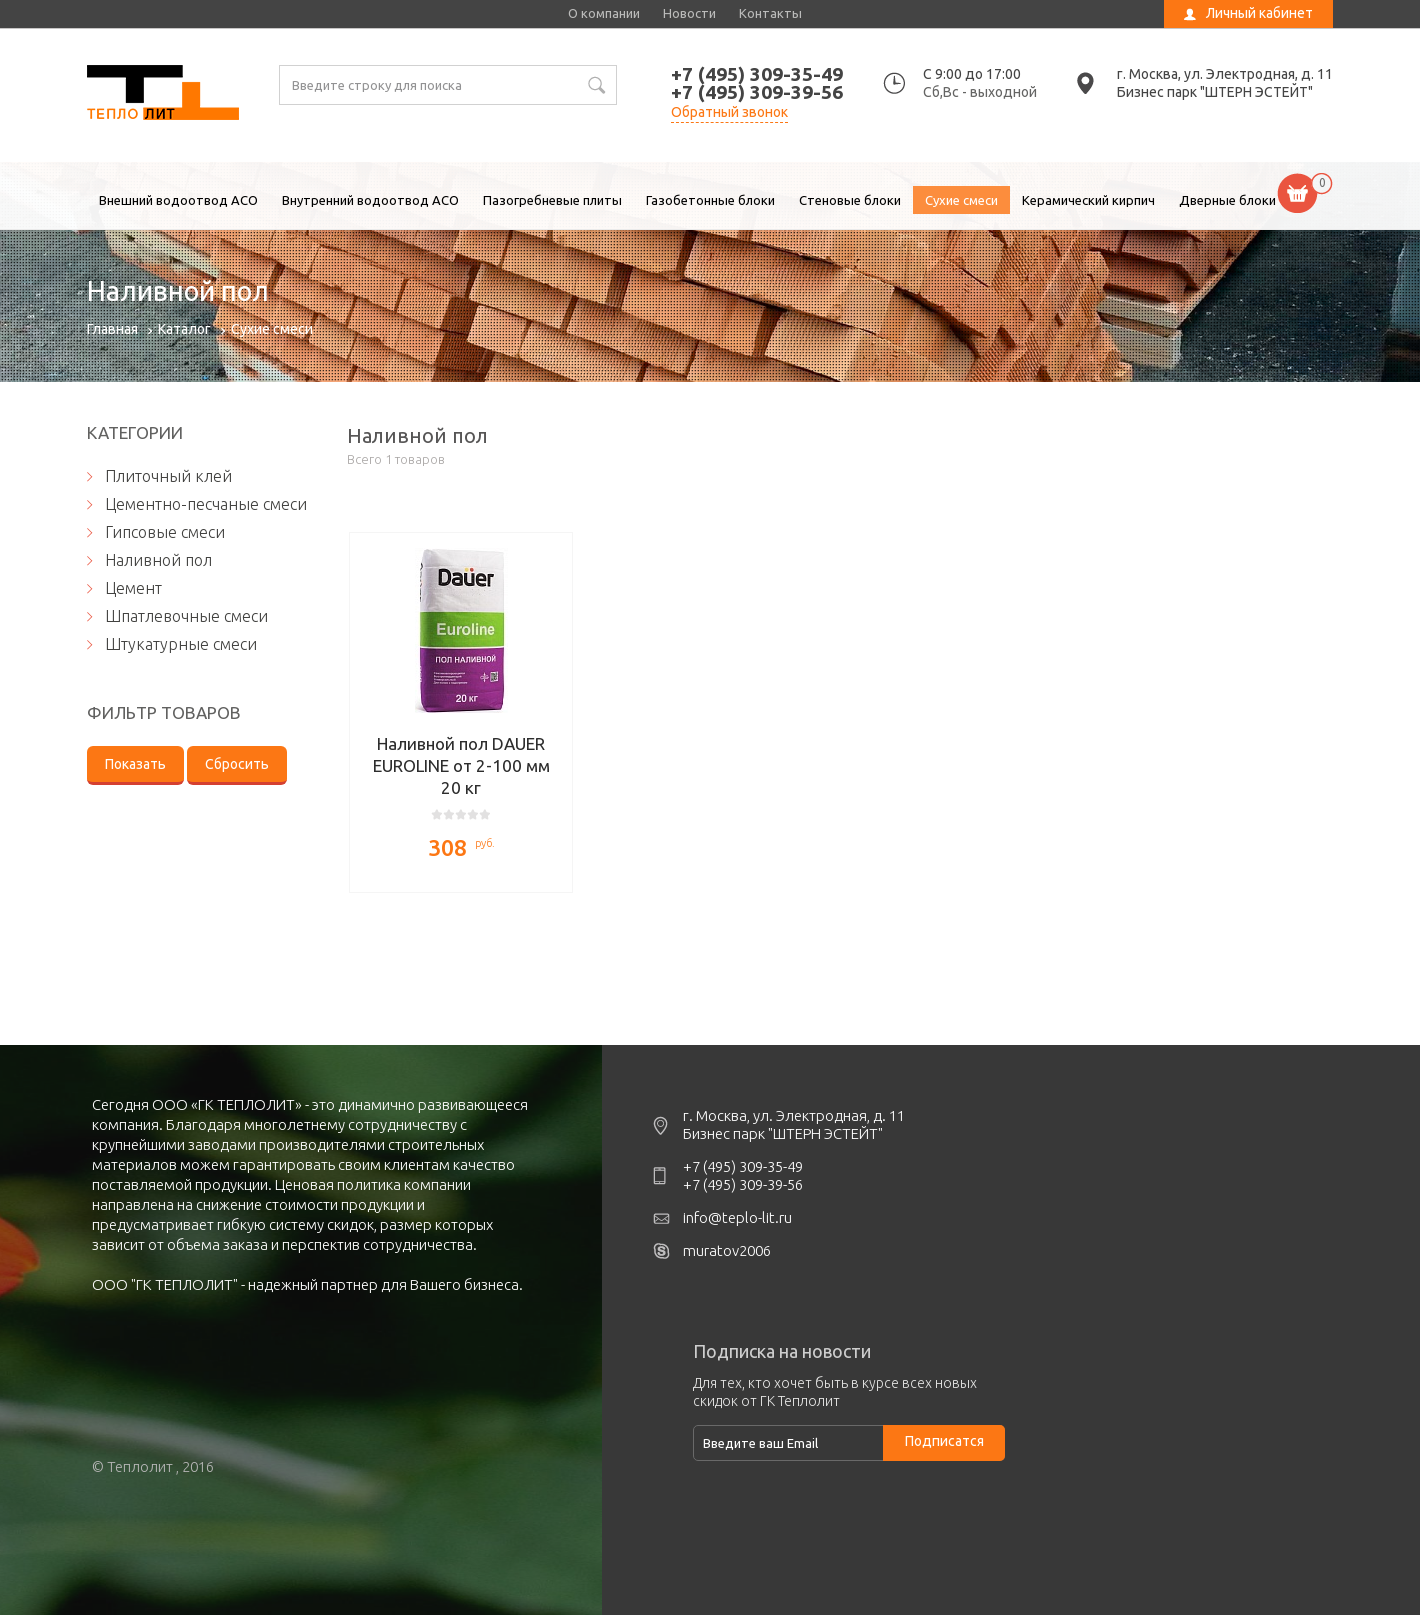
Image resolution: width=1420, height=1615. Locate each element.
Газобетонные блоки (710, 200)
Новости (689, 13)
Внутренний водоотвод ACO (370, 200)
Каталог (184, 329)
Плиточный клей (168, 476)
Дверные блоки (1227, 200)
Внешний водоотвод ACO (178, 200)
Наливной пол (163, 95)
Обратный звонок (729, 112)
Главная (112, 329)
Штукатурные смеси (181, 644)
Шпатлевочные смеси (186, 616)
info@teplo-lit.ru (737, 1217)
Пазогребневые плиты (552, 200)
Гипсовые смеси (165, 532)
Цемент (133, 588)
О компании (604, 13)
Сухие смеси (961, 200)
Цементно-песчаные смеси (206, 504)
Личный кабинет (1259, 13)
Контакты (770, 13)
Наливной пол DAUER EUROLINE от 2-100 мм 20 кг (461, 765)
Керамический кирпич (1088, 200)
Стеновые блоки (850, 200)
